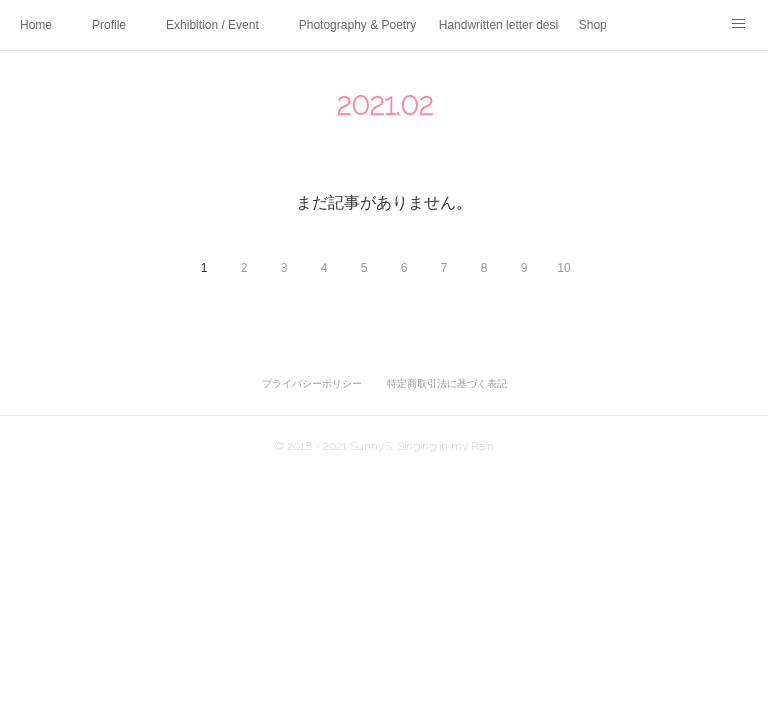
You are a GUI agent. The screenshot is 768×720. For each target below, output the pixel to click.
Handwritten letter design (499, 25)
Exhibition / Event (212, 25)
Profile (109, 25)
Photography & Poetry (357, 25)
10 (563, 268)
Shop (593, 25)
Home (36, 25)
